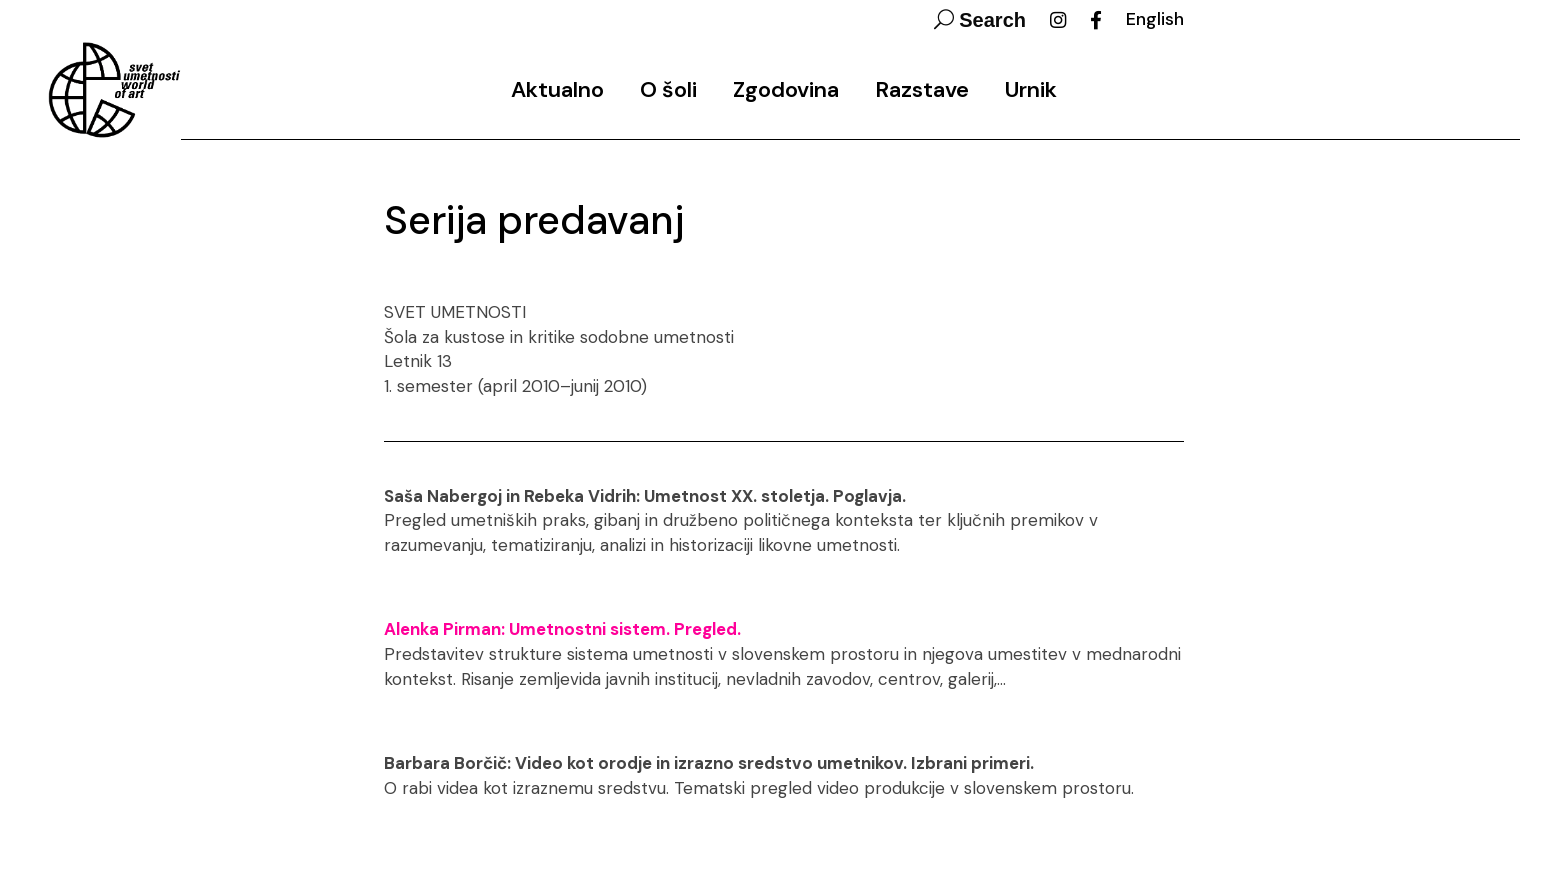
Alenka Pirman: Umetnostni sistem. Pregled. (562, 629)
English (1155, 19)
